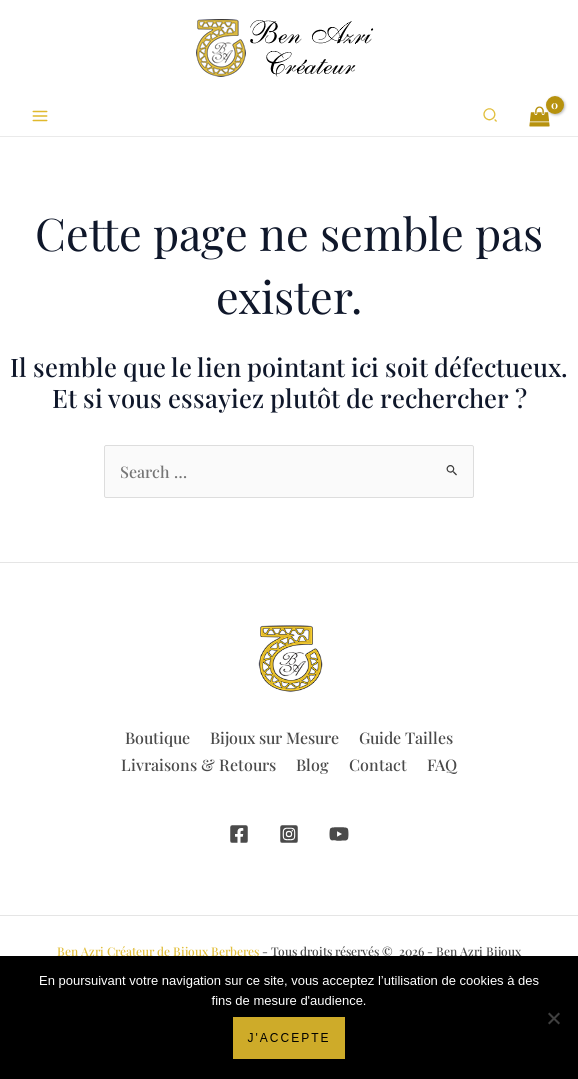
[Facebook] (239, 834)
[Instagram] (289, 834)
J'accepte (289, 1038)
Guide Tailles (406, 737)
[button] (491, 116)
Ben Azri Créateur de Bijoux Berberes (158, 951)
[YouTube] (339, 834)
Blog (312, 764)
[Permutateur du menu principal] (40, 116)
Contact (378, 764)
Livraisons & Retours (198, 764)
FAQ (442, 764)
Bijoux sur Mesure (274, 737)
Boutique (157, 737)
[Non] (553, 1018)
